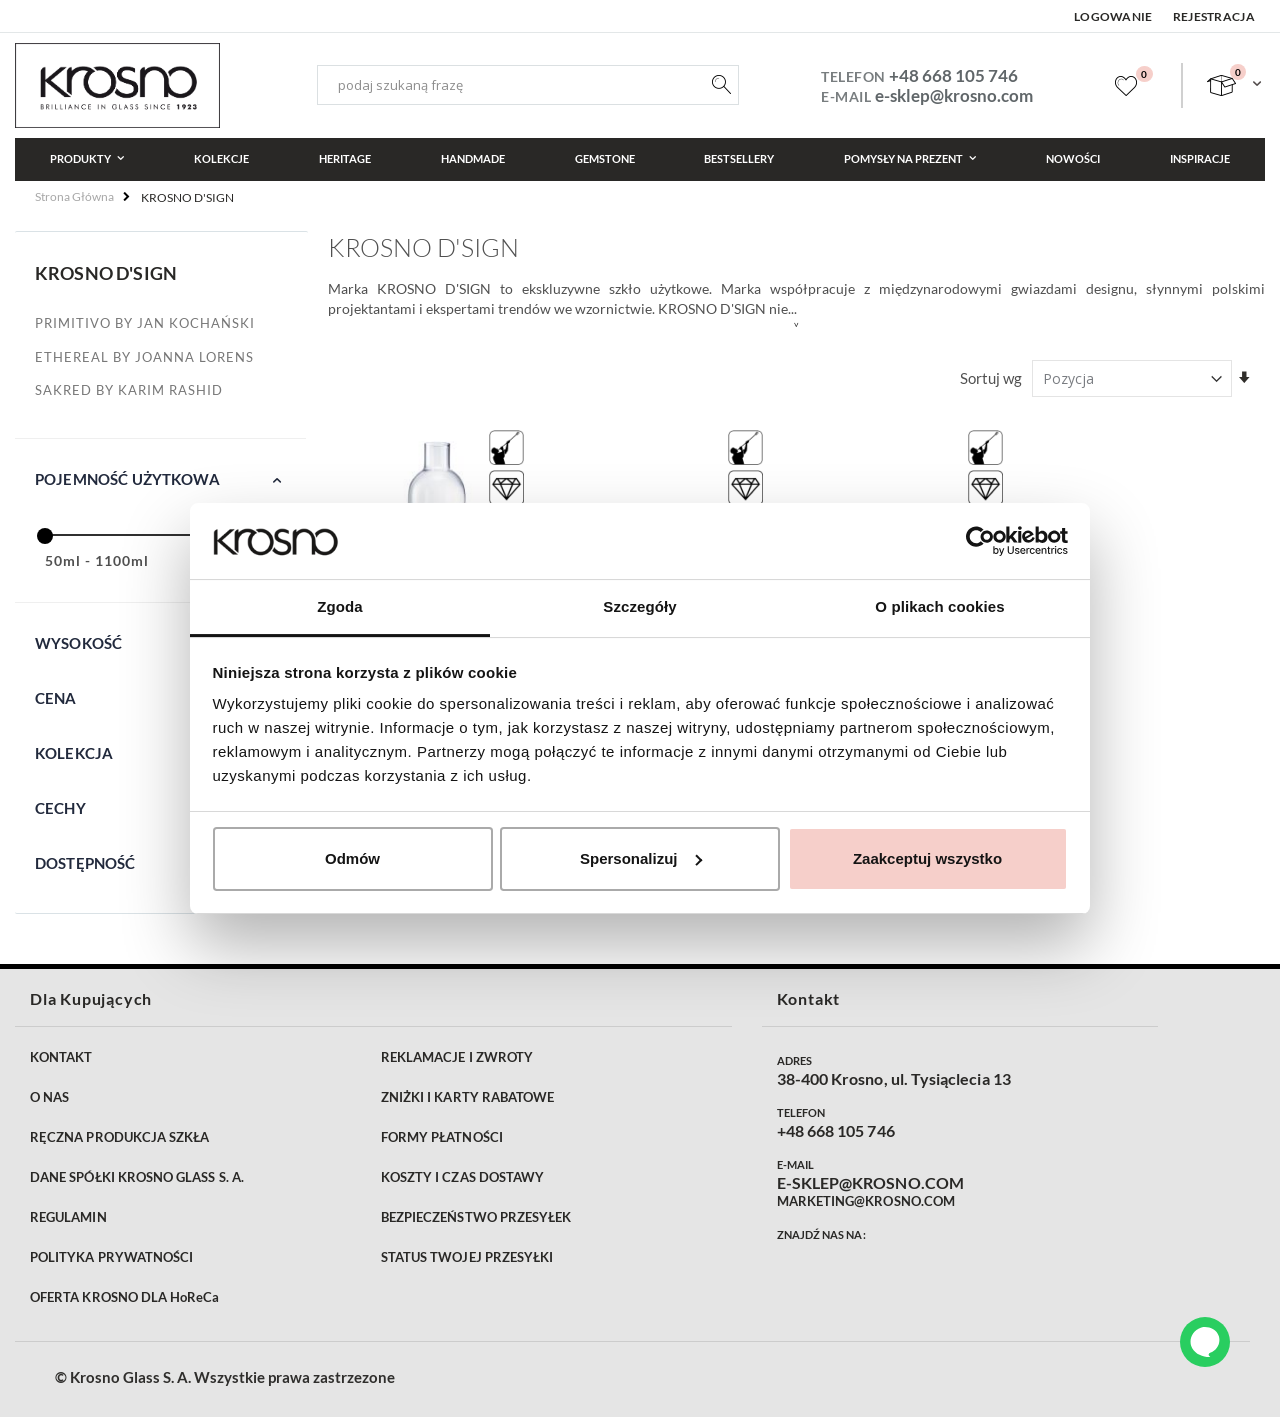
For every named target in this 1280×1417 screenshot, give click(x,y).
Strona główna (74, 196)
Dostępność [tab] (85, 863)
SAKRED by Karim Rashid (129, 390)
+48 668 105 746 (953, 75)
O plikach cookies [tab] (939, 606)
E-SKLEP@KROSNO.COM (870, 1183)
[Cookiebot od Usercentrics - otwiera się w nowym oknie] (980, 541)
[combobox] (528, 85)
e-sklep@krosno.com (954, 95)
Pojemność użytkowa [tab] (127, 479)
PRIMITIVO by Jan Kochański (145, 323)
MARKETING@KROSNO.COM (866, 1201)
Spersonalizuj (641, 858)
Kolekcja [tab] (74, 753)
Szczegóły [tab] (639, 606)
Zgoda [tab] (340, 606)
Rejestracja (1214, 16)
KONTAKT (61, 1057)
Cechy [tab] (60, 808)
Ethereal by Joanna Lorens (144, 357)
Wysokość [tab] (78, 643)
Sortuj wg (991, 378)
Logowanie (1113, 16)
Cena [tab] (56, 698)
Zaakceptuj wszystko (927, 858)
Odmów (352, 858)
